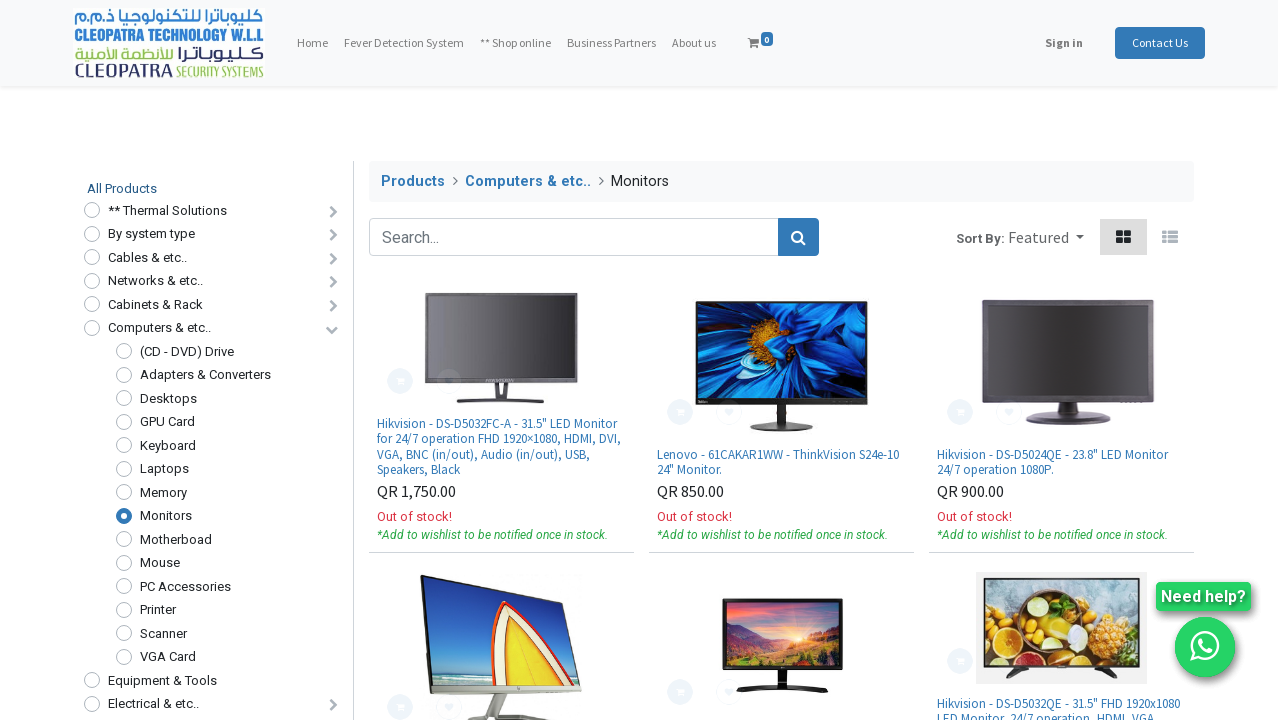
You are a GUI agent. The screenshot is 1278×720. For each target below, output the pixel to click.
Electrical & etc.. (153, 703)
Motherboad (176, 539)
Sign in (1053, 42)
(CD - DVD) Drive (187, 351)
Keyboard (168, 445)
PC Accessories (185, 586)
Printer (158, 609)
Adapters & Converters (205, 374)
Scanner (163, 633)
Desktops (168, 398)
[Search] (798, 237)
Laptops (164, 468)
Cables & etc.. (147, 257)
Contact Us (1149, 42)
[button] (1046, 237)
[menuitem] (322, 43)
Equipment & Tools (162, 680)
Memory (163, 492)
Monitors (166, 515)
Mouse (160, 562)
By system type (151, 233)
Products (413, 181)
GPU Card (167, 421)
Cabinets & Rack (155, 304)
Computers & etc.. (159, 327)
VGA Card (168, 656)
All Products (122, 188)
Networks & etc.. (155, 280)
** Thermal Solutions (167, 210)
